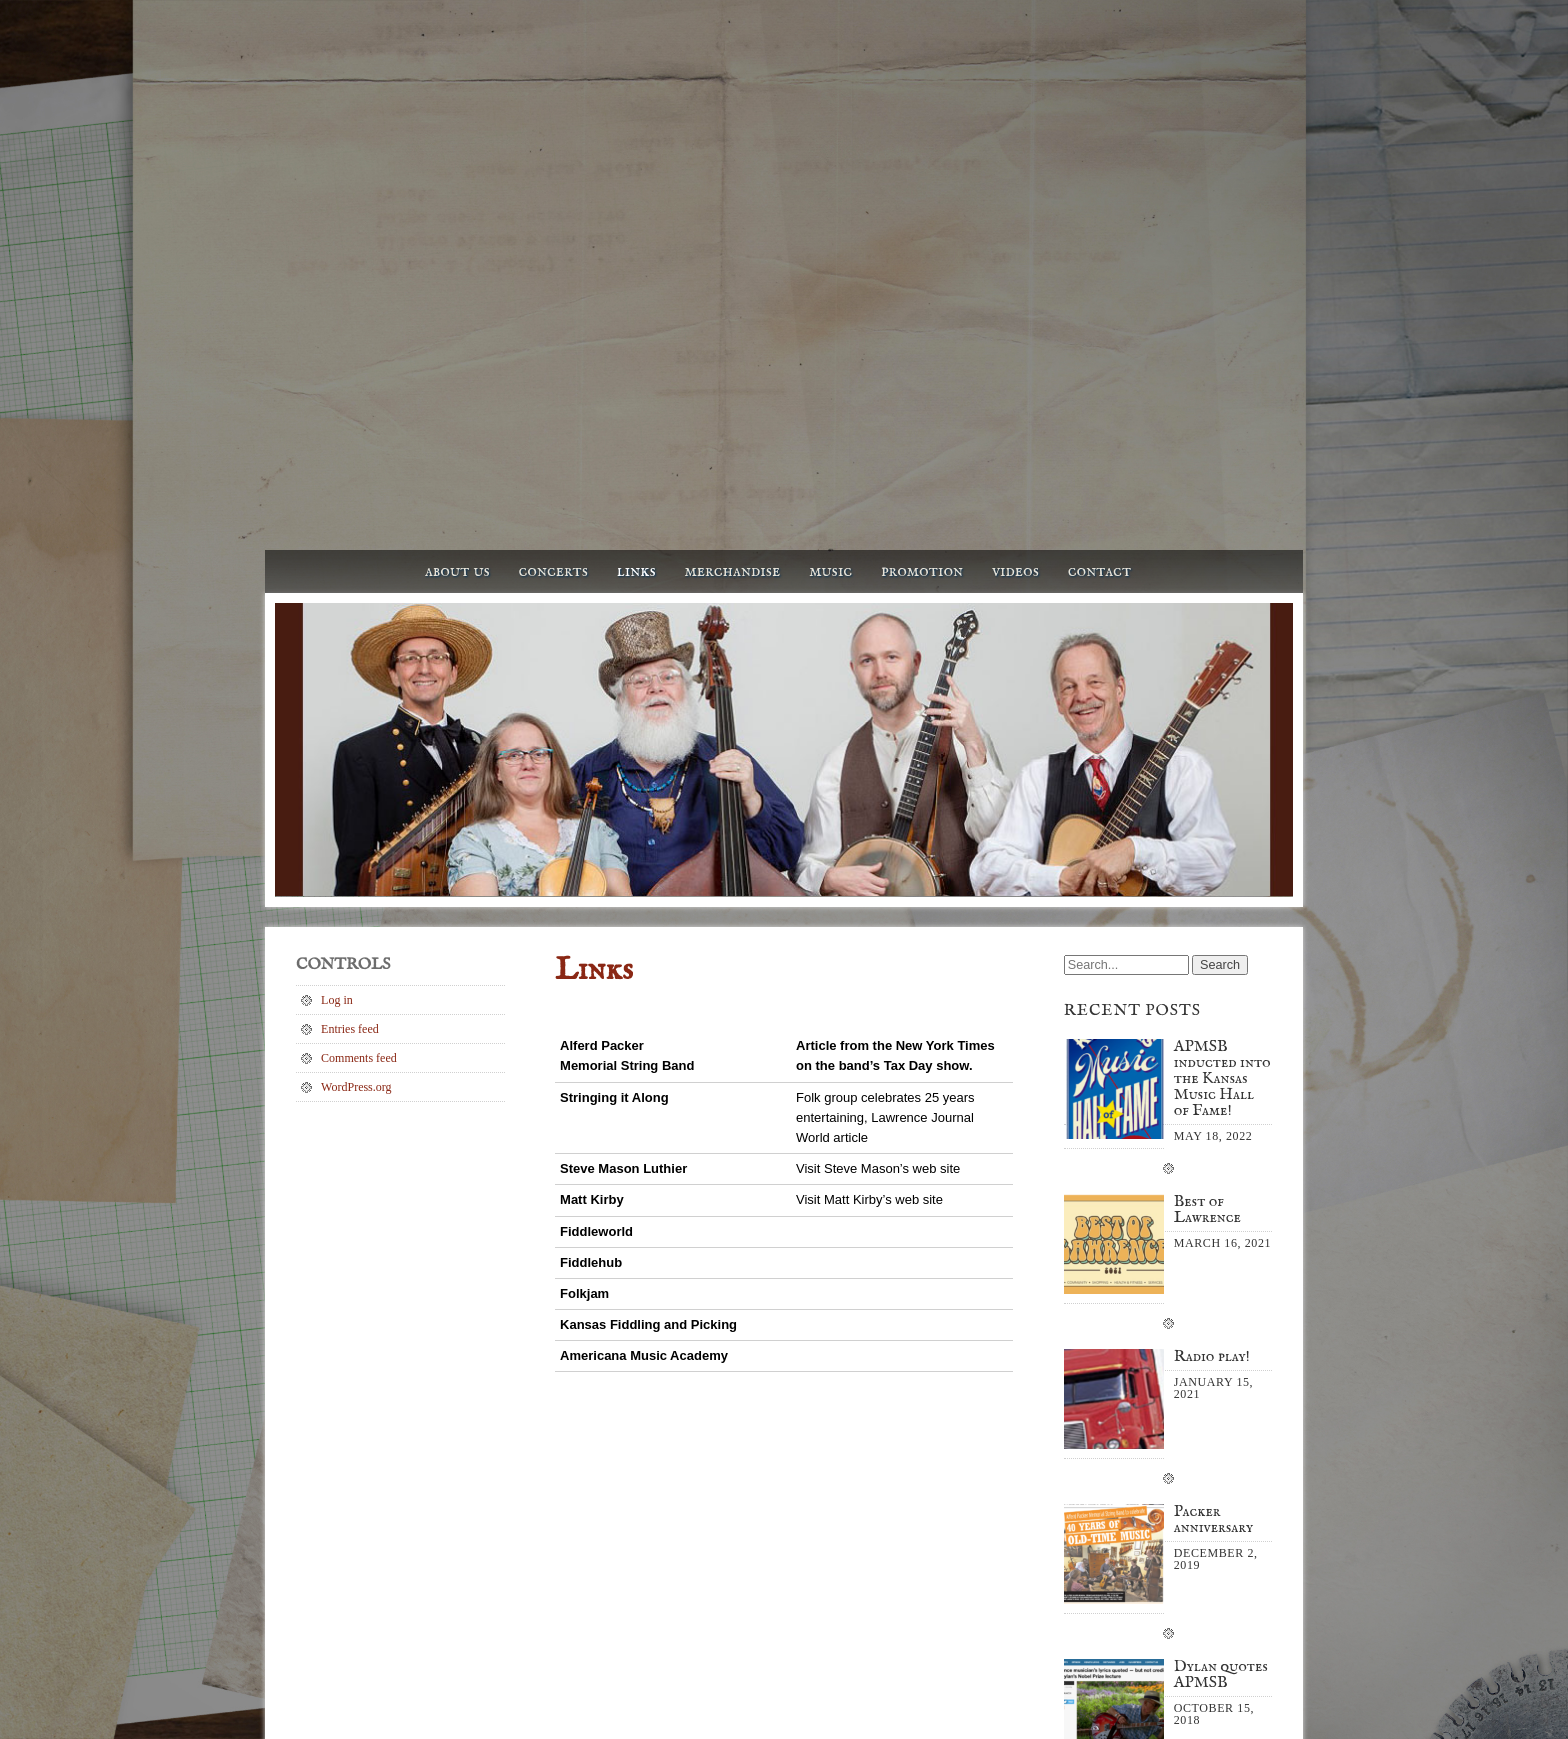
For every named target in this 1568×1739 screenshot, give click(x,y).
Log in (337, 551)
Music (830, 122)
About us (457, 122)
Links (636, 122)
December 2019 (1127, 1506)
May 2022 (1113, 1419)
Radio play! (1212, 910)
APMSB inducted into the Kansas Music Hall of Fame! (1222, 632)
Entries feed (350, 580)
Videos (1015, 122)
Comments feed (359, 609)
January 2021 (1121, 1477)
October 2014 (1122, 1622)
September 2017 (1128, 1564)
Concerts (554, 122)
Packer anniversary (1213, 1073)
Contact (1099, 122)
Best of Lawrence (1207, 763)
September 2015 (1128, 1593)
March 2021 (1118, 1448)
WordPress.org (356, 638)
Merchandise (732, 122)
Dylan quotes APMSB (1221, 1228)
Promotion (922, 122)
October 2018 (1122, 1535)
